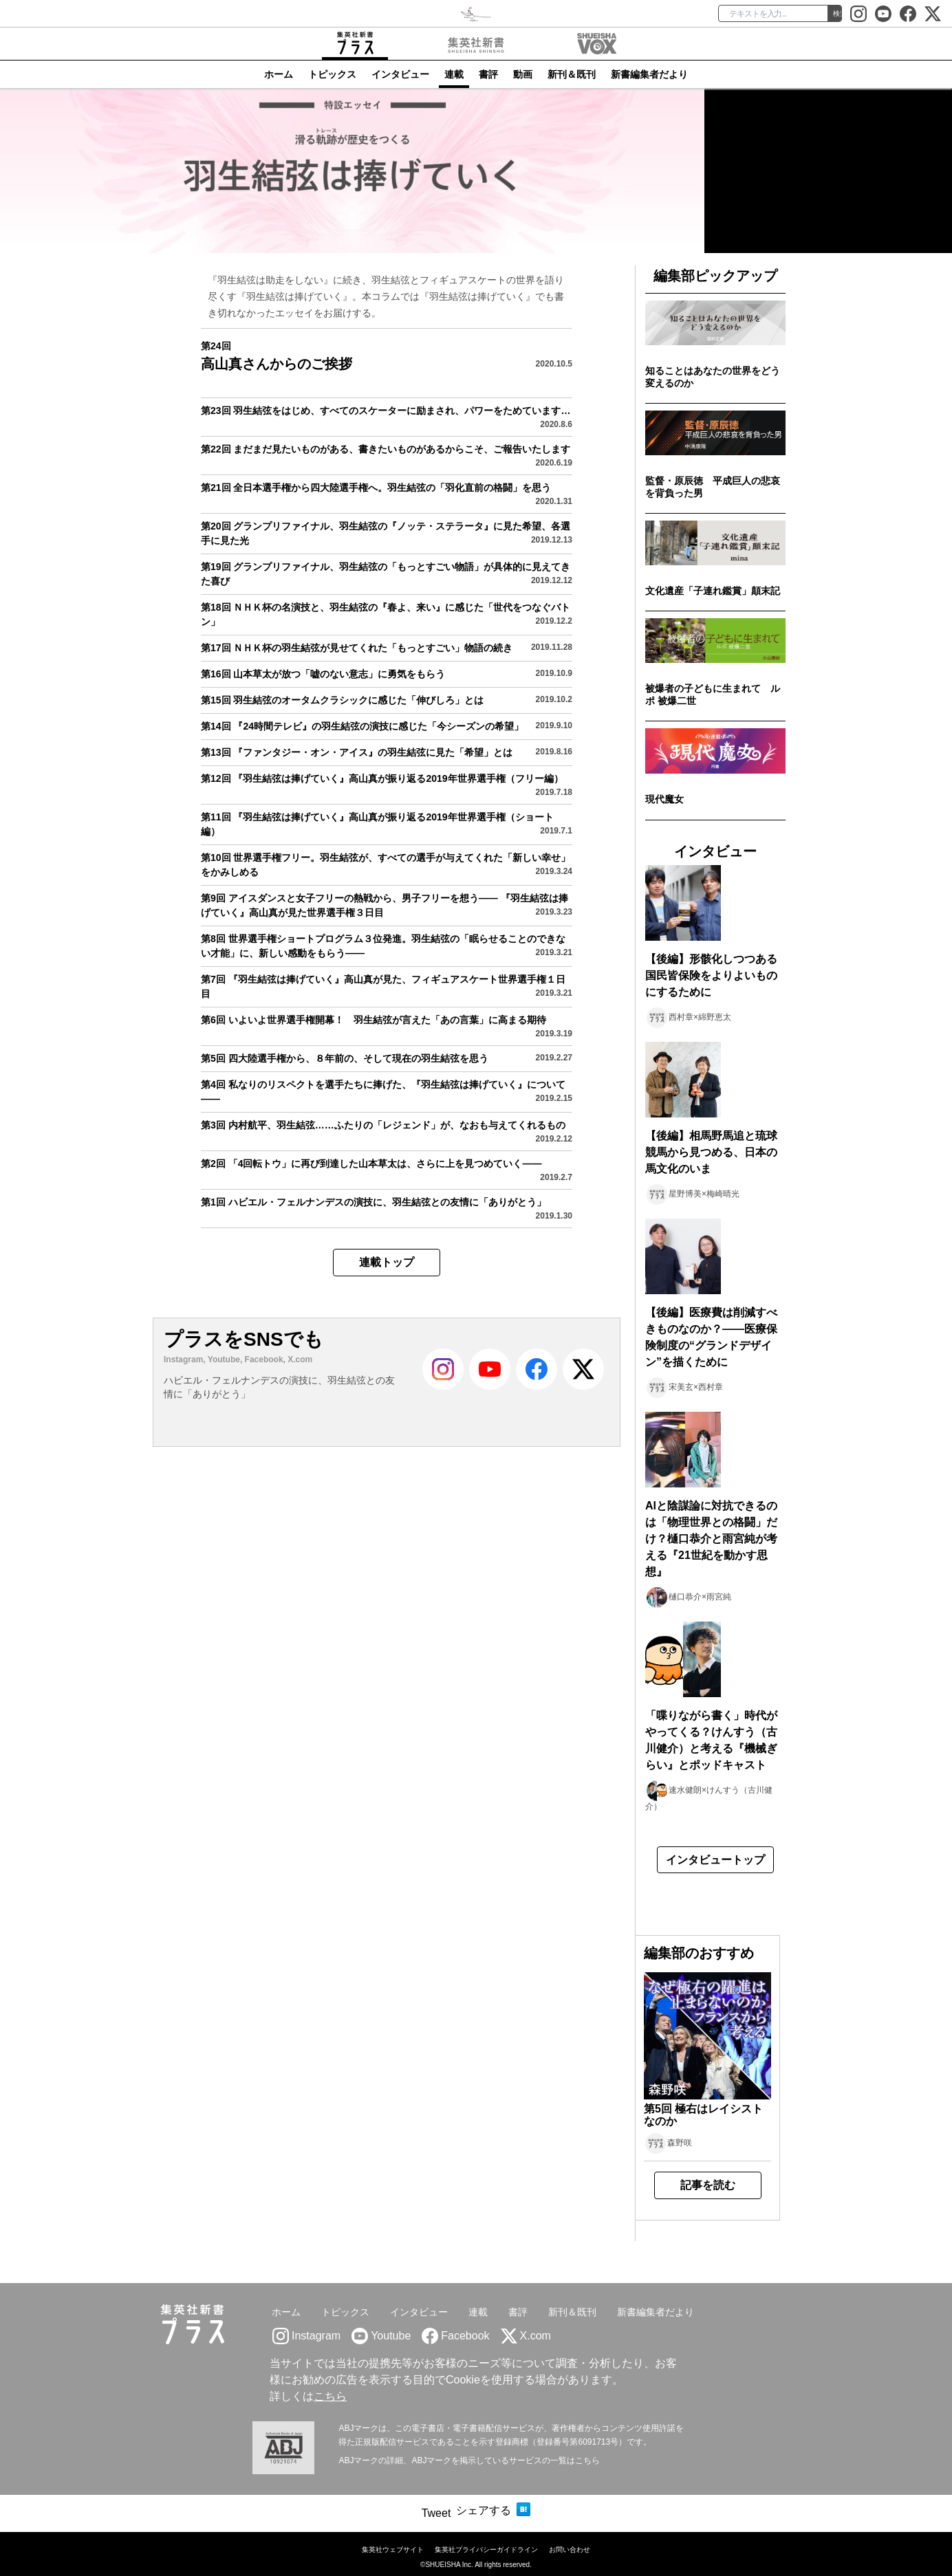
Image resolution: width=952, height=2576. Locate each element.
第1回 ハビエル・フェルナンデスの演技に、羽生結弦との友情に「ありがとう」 (373, 1202)
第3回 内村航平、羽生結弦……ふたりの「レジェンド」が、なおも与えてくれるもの (383, 1125)
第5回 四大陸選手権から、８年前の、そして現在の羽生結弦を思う (344, 1058)
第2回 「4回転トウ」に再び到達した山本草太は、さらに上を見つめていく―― (371, 1163)
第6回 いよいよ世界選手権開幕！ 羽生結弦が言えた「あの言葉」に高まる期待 (373, 1019)
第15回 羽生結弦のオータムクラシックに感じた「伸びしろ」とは (342, 700)
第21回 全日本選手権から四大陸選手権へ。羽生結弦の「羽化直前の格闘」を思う (376, 487)
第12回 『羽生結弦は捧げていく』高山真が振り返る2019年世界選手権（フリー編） (382, 778)
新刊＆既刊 (572, 74)
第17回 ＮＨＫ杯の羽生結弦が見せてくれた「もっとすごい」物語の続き (356, 647)
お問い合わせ (569, 2549)
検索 (840, 13)
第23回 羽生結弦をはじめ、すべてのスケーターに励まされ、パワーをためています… (385, 410)
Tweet (436, 2513)
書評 (488, 74)
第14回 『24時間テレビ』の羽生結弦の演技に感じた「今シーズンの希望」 (362, 726)
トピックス (332, 74)
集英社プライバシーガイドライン (486, 2549)
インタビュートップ (715, 1860)
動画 (522, 74)
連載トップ (386, 1262)
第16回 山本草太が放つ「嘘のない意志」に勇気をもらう (323, 673)
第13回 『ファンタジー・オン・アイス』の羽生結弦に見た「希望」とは (356, 752)
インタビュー (400, 74)
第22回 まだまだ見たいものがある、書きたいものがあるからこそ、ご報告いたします (385, 449)
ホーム (278, 74)
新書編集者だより (649, 74)
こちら (330, 2396)
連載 (454, 74)
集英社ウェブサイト (393, 2549)
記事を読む (707, 2185)
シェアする (483, 2510)
